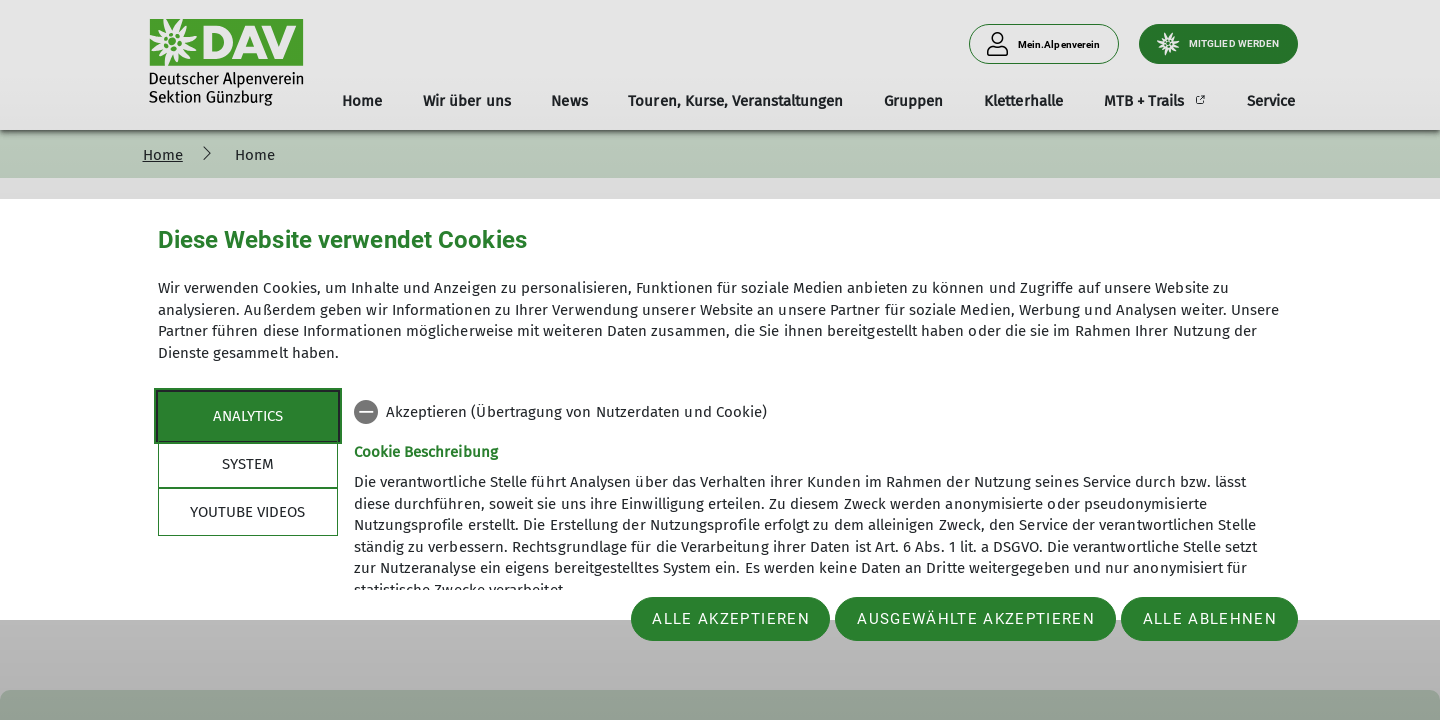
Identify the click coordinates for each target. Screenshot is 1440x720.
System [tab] (248, 464)
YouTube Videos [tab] (247, 512)
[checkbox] (818, 412)
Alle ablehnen (1210, 619)
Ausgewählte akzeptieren (976, 619)
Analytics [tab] (248, 416)
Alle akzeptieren (730, 619)
